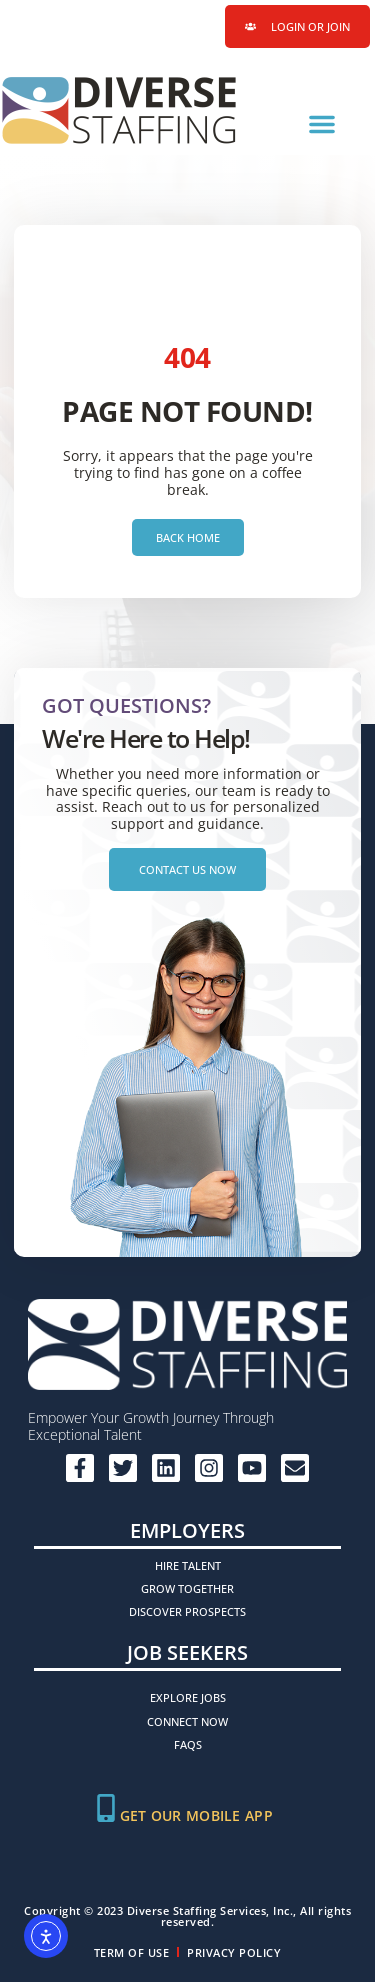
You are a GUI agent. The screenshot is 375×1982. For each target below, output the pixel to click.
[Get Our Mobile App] (106, 1808)
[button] (322, 124)
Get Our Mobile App (196, 1815)
